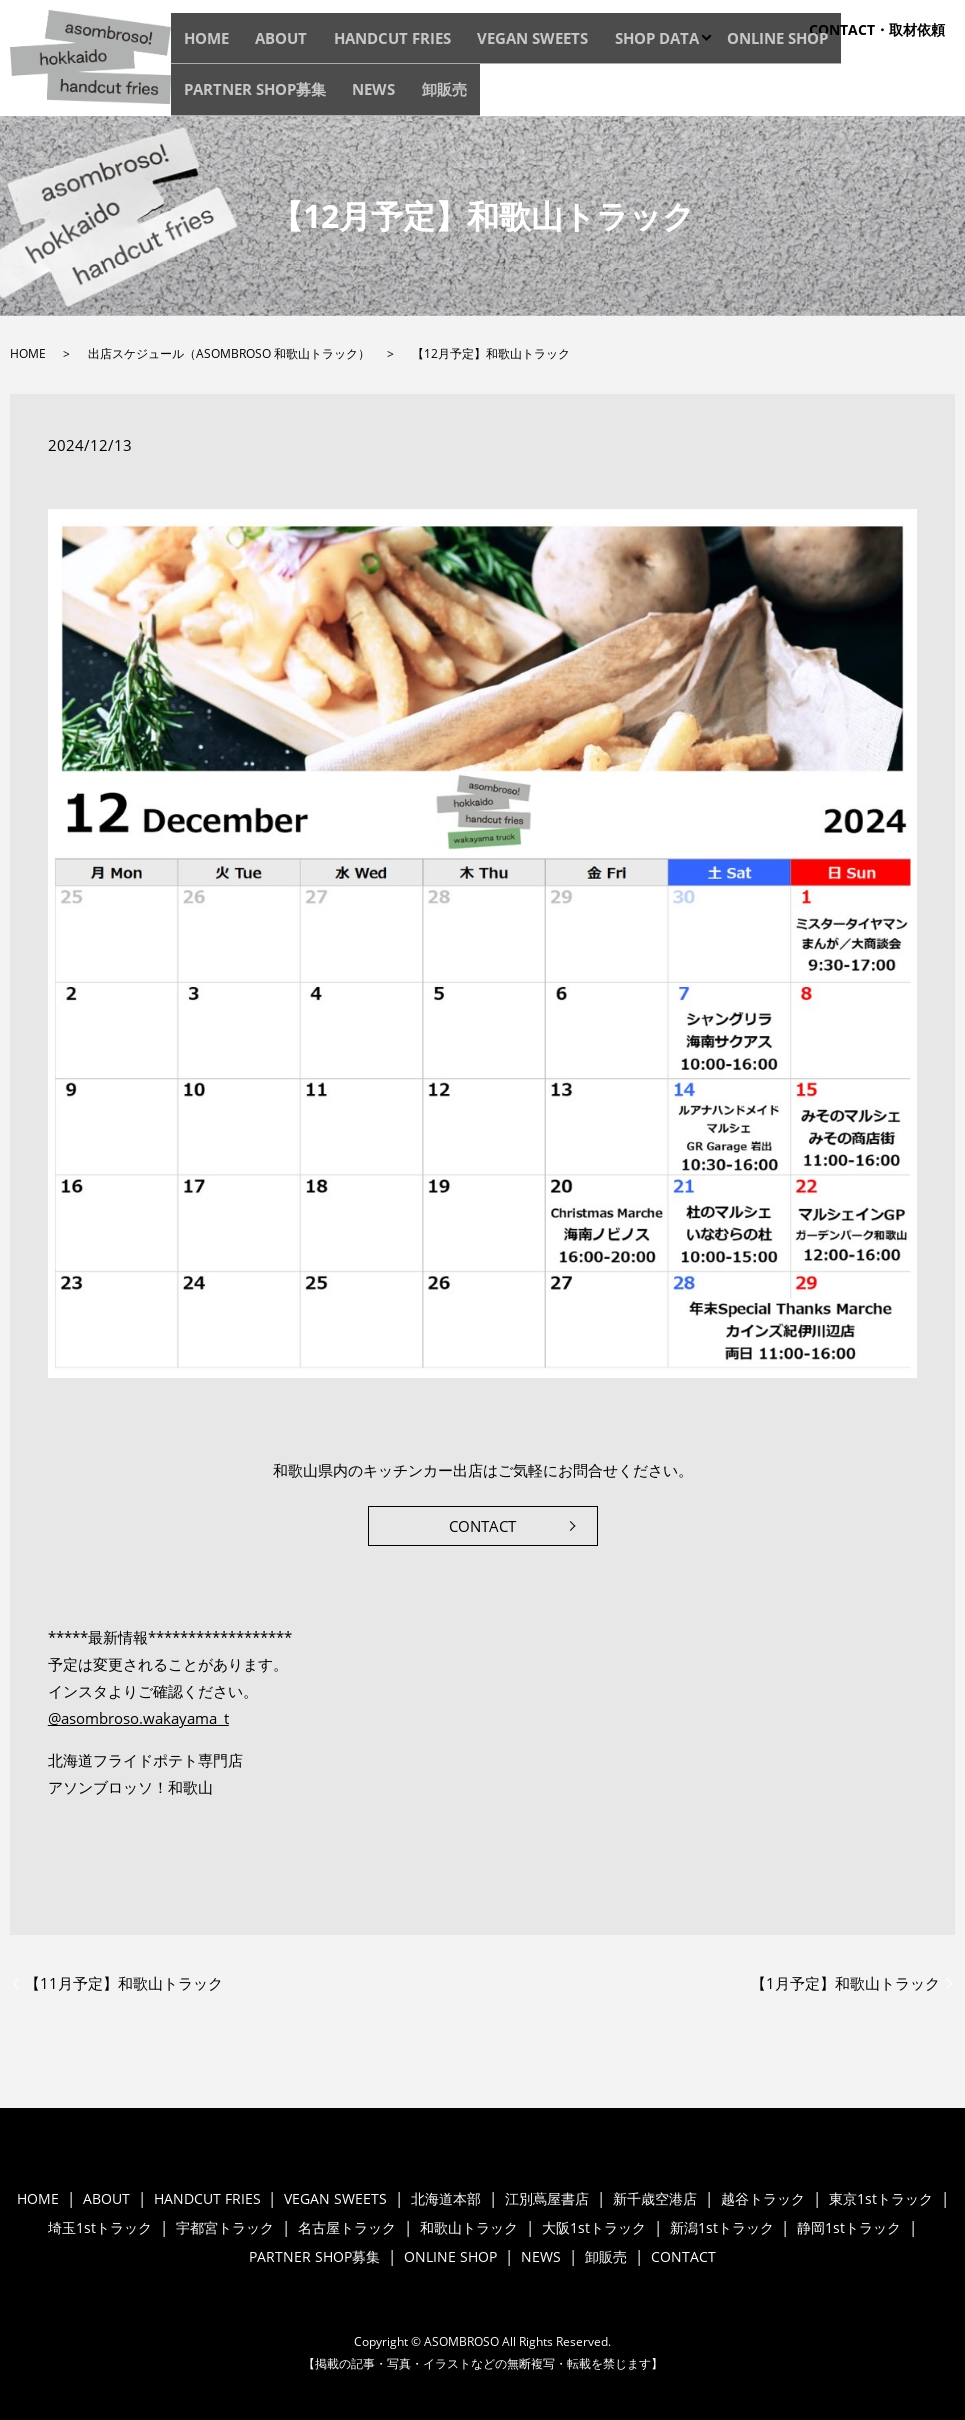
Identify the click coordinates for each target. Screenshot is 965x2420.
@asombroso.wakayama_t (138, 1718)
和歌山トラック (469, 2227)
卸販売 (929, 94)
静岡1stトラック (849, 2227)
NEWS (878, 94)
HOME (205, 94)
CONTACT (482, 1526)
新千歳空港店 (655, 2198)
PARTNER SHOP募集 (783, 94)
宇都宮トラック (225, 2227)
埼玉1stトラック (100, 2227)
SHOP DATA (564, 94)
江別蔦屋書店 (547, 2198)
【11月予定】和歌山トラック (124, 1983)
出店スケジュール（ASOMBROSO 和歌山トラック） (229, 353)
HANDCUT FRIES (348, 94)
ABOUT (261, 94)
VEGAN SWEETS (461, 94)
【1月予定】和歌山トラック (845, 1983)
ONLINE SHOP (664, 94)
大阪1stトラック (594, 2227)
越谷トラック (763, 2198)
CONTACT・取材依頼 (877, 29)
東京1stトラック (881, 2198)
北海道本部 (446, 2198)
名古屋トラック (347, 2227)
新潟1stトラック (722, 2227)
